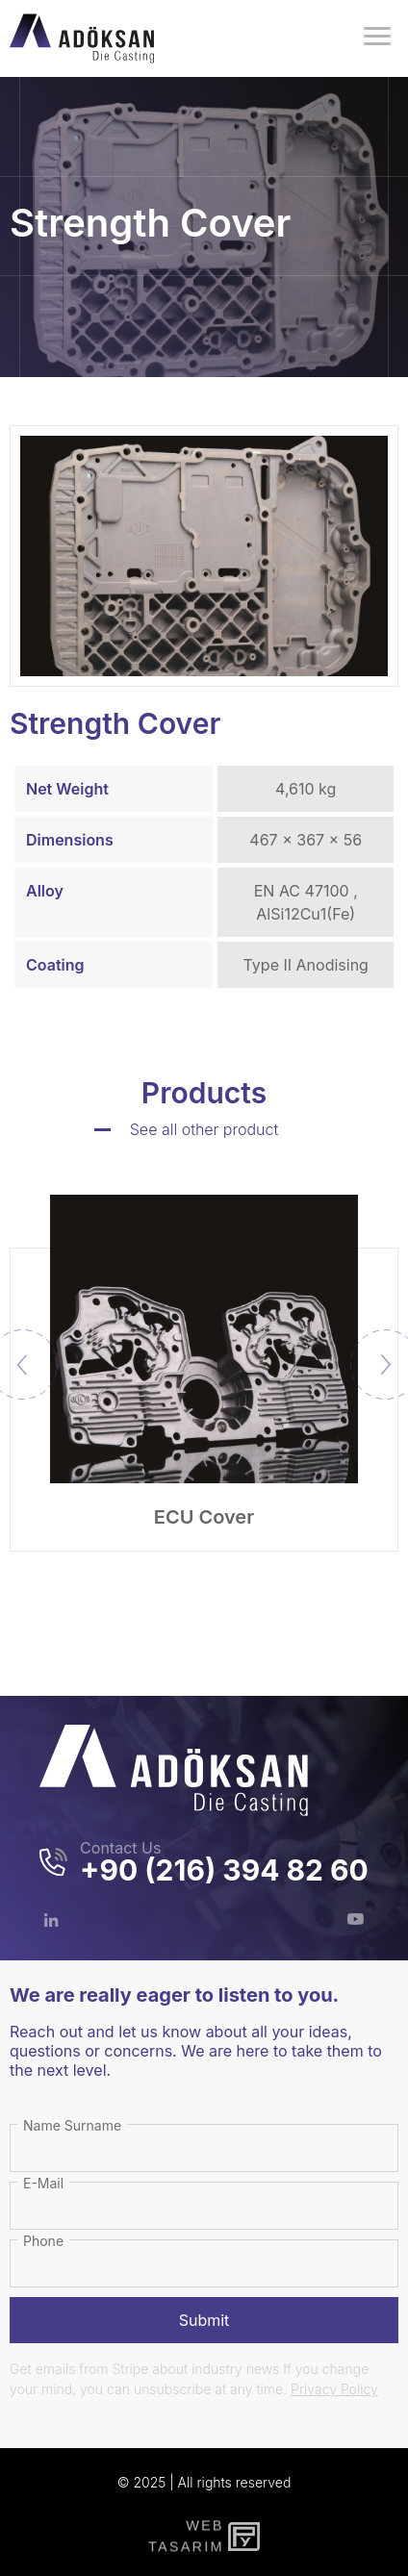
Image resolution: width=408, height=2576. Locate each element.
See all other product (204, 1129)
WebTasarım (183, 2536)
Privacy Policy (334, 2389)
